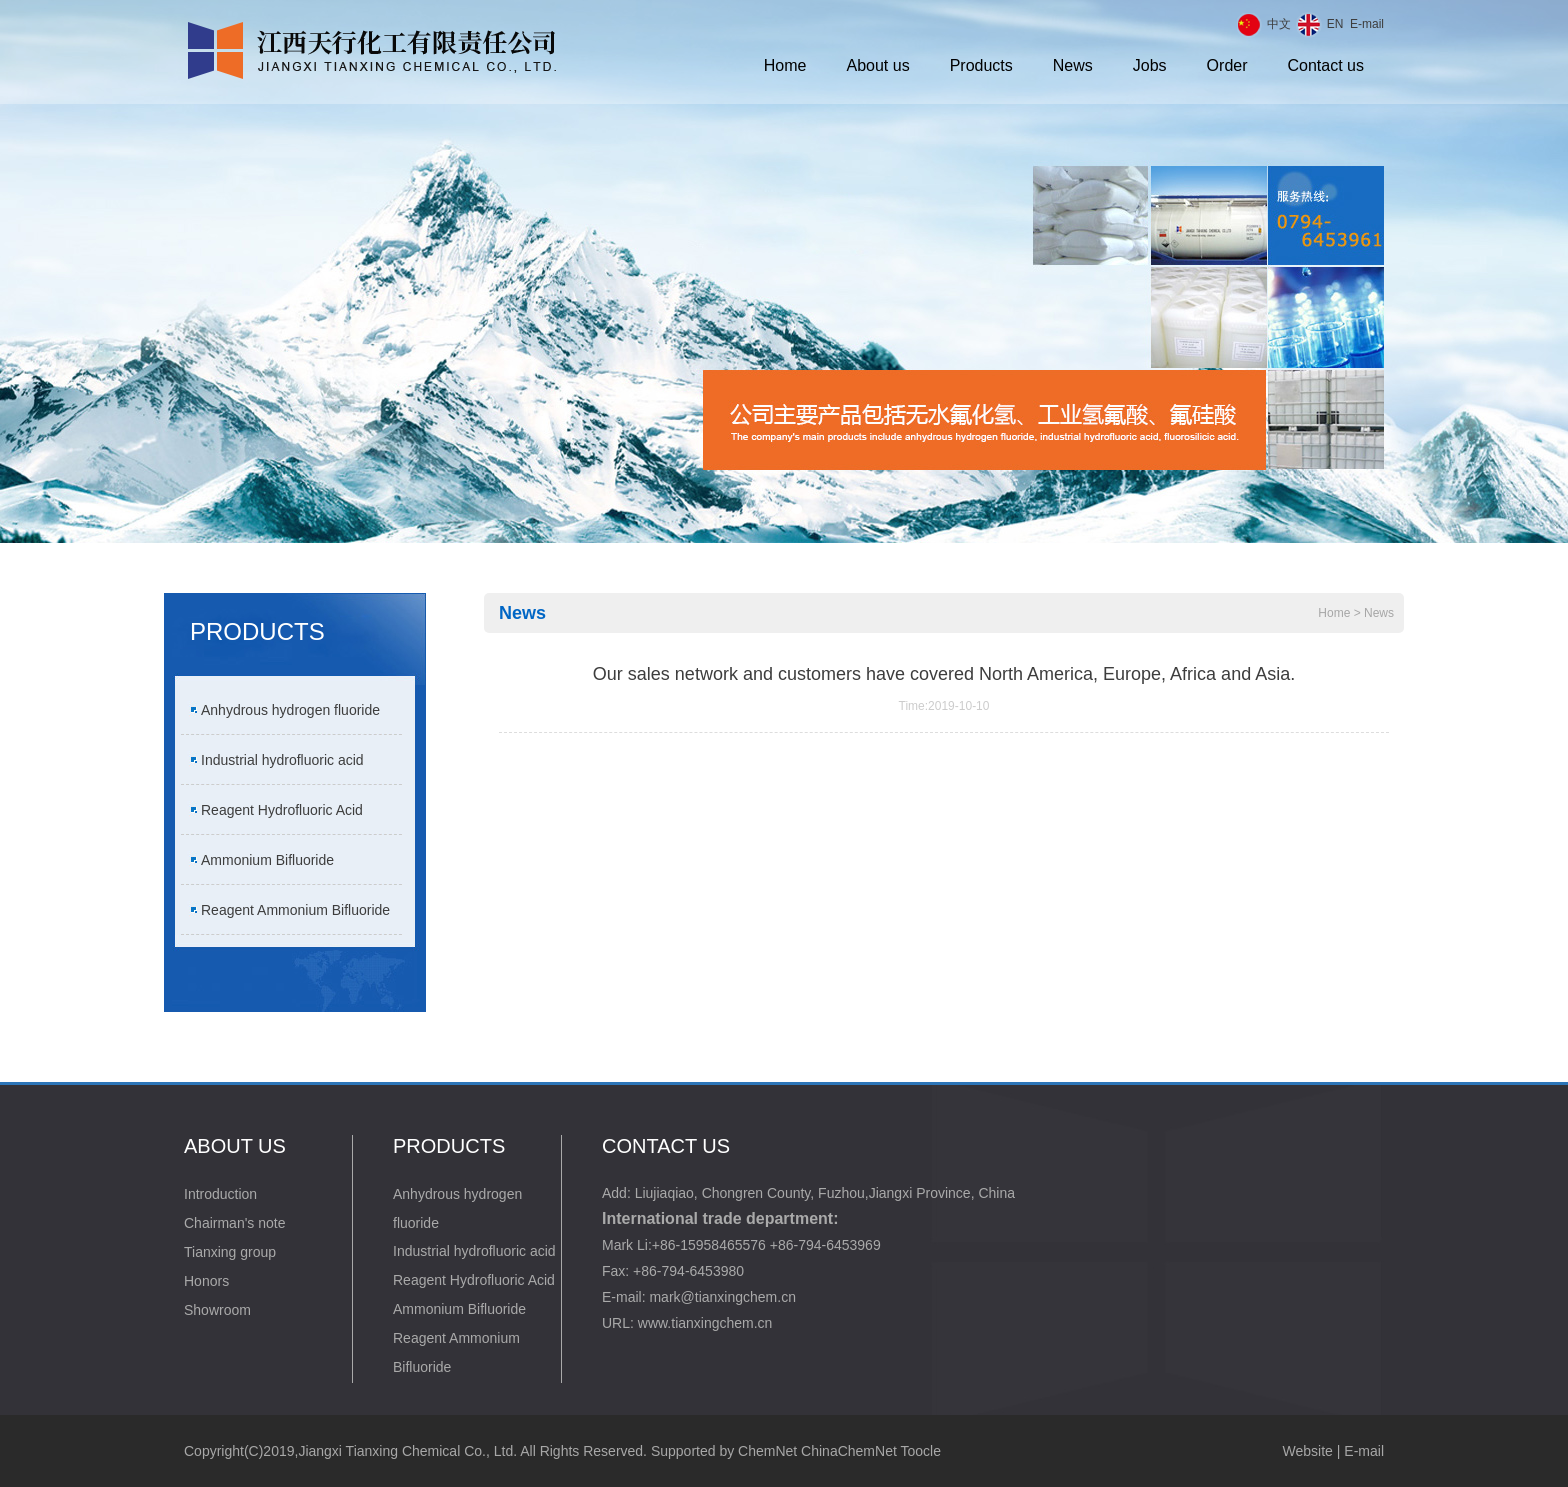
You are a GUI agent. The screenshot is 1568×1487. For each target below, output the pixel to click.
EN (1335, 24)
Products (981, 65)
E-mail (1367, 24)
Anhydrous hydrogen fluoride (290, 710)
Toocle (920, 1451)
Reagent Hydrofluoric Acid (282, 810)
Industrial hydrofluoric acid (282, 760)
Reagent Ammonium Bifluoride (295, 910)
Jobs (1150, 65)
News (1073, 65)
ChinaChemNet (849, 1451)
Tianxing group (230, 1252)
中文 (1279, 24)
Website (1308, 1451)
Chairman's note (235, 1223)
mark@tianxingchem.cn (722, 1297)
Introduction (220, 1194)
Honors (206, 1281)
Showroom (217, 1310)
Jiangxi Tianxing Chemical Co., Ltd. (407, 1451)
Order (1227, 65)
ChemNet (767, 1451)
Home (785, 65)
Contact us (1326, 65)
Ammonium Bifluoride (267, 860)
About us (878, 65)
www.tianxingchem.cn (705, 1323)
